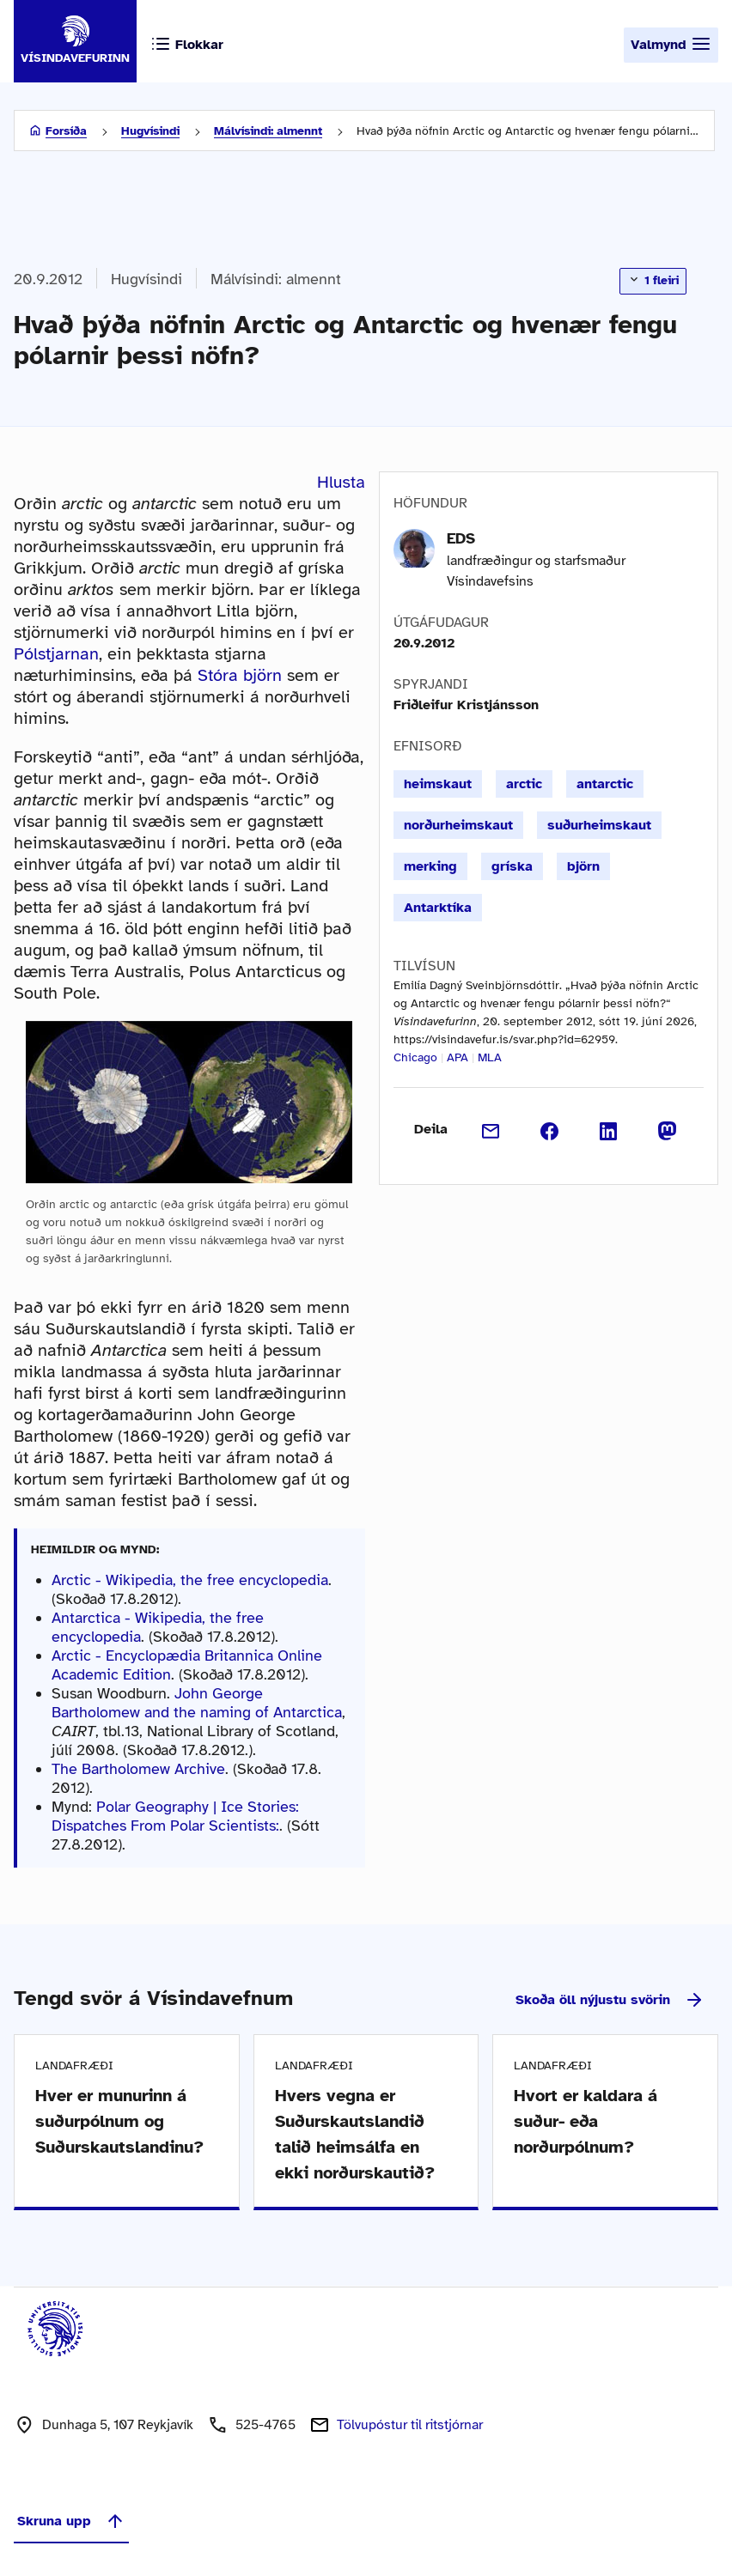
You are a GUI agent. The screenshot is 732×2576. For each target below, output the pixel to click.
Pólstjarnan (56, 654)
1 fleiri (653, 280)
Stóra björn (240, 675)
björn (583, 866)
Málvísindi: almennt (268, 131)
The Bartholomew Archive (138, 1768)
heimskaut (438, 784)
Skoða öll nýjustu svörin (610, 2000)
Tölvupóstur (410, 2424)
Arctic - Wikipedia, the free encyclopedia (190, 1580)
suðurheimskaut (599, 825)
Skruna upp (71, 2521)
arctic (524, 784)
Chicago (415, 1057)
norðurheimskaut (458, 825)
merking (430, 866)
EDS (461, 538)
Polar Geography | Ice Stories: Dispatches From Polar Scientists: (175, 1816)
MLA (490, 1057)
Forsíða (66, 131)
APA (457, 1057)
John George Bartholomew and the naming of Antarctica (197, 1703)
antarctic (604, 784)
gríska (512, 866)
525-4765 (265, 2424)
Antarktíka (438, 907)
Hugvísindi (150, 131)
